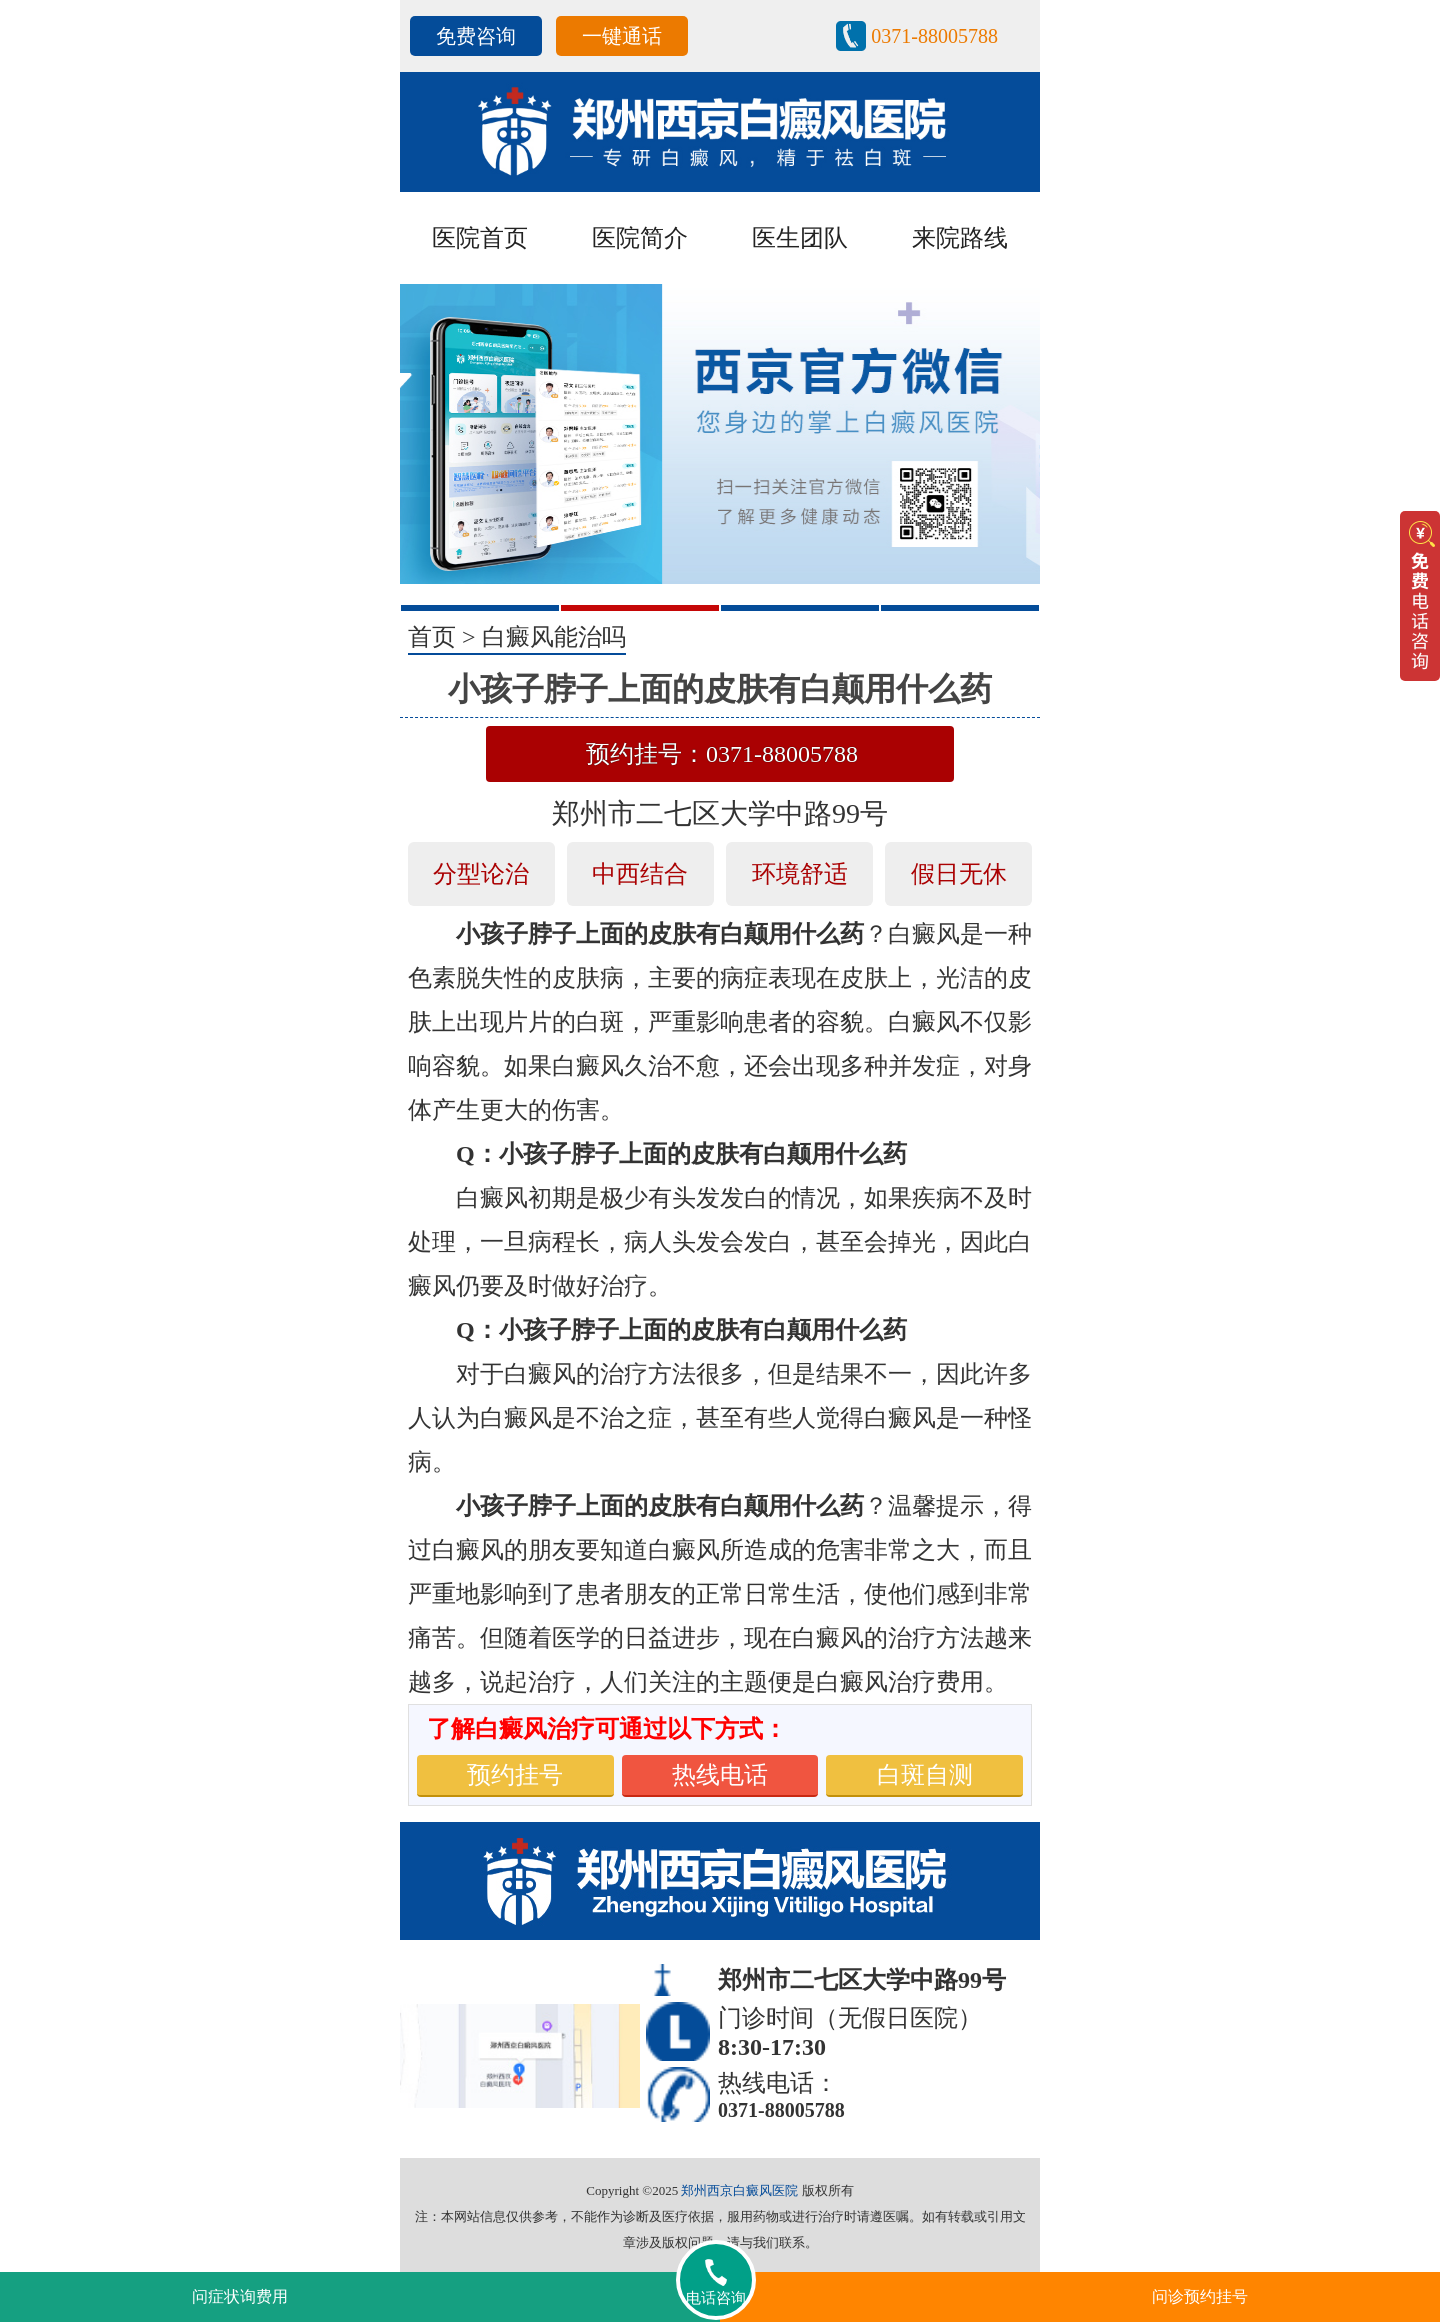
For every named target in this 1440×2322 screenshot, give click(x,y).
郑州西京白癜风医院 (739, 2190)
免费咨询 (476, 36)
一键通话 (622, 36)
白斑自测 (925, 1775)
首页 (432, 637)
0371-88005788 (934, 36)
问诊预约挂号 (1200, 2296)
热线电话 (720, 1775)
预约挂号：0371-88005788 (722, 754)
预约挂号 (515, 1775)
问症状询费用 (240, 2296)
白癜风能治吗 (554, 637)
